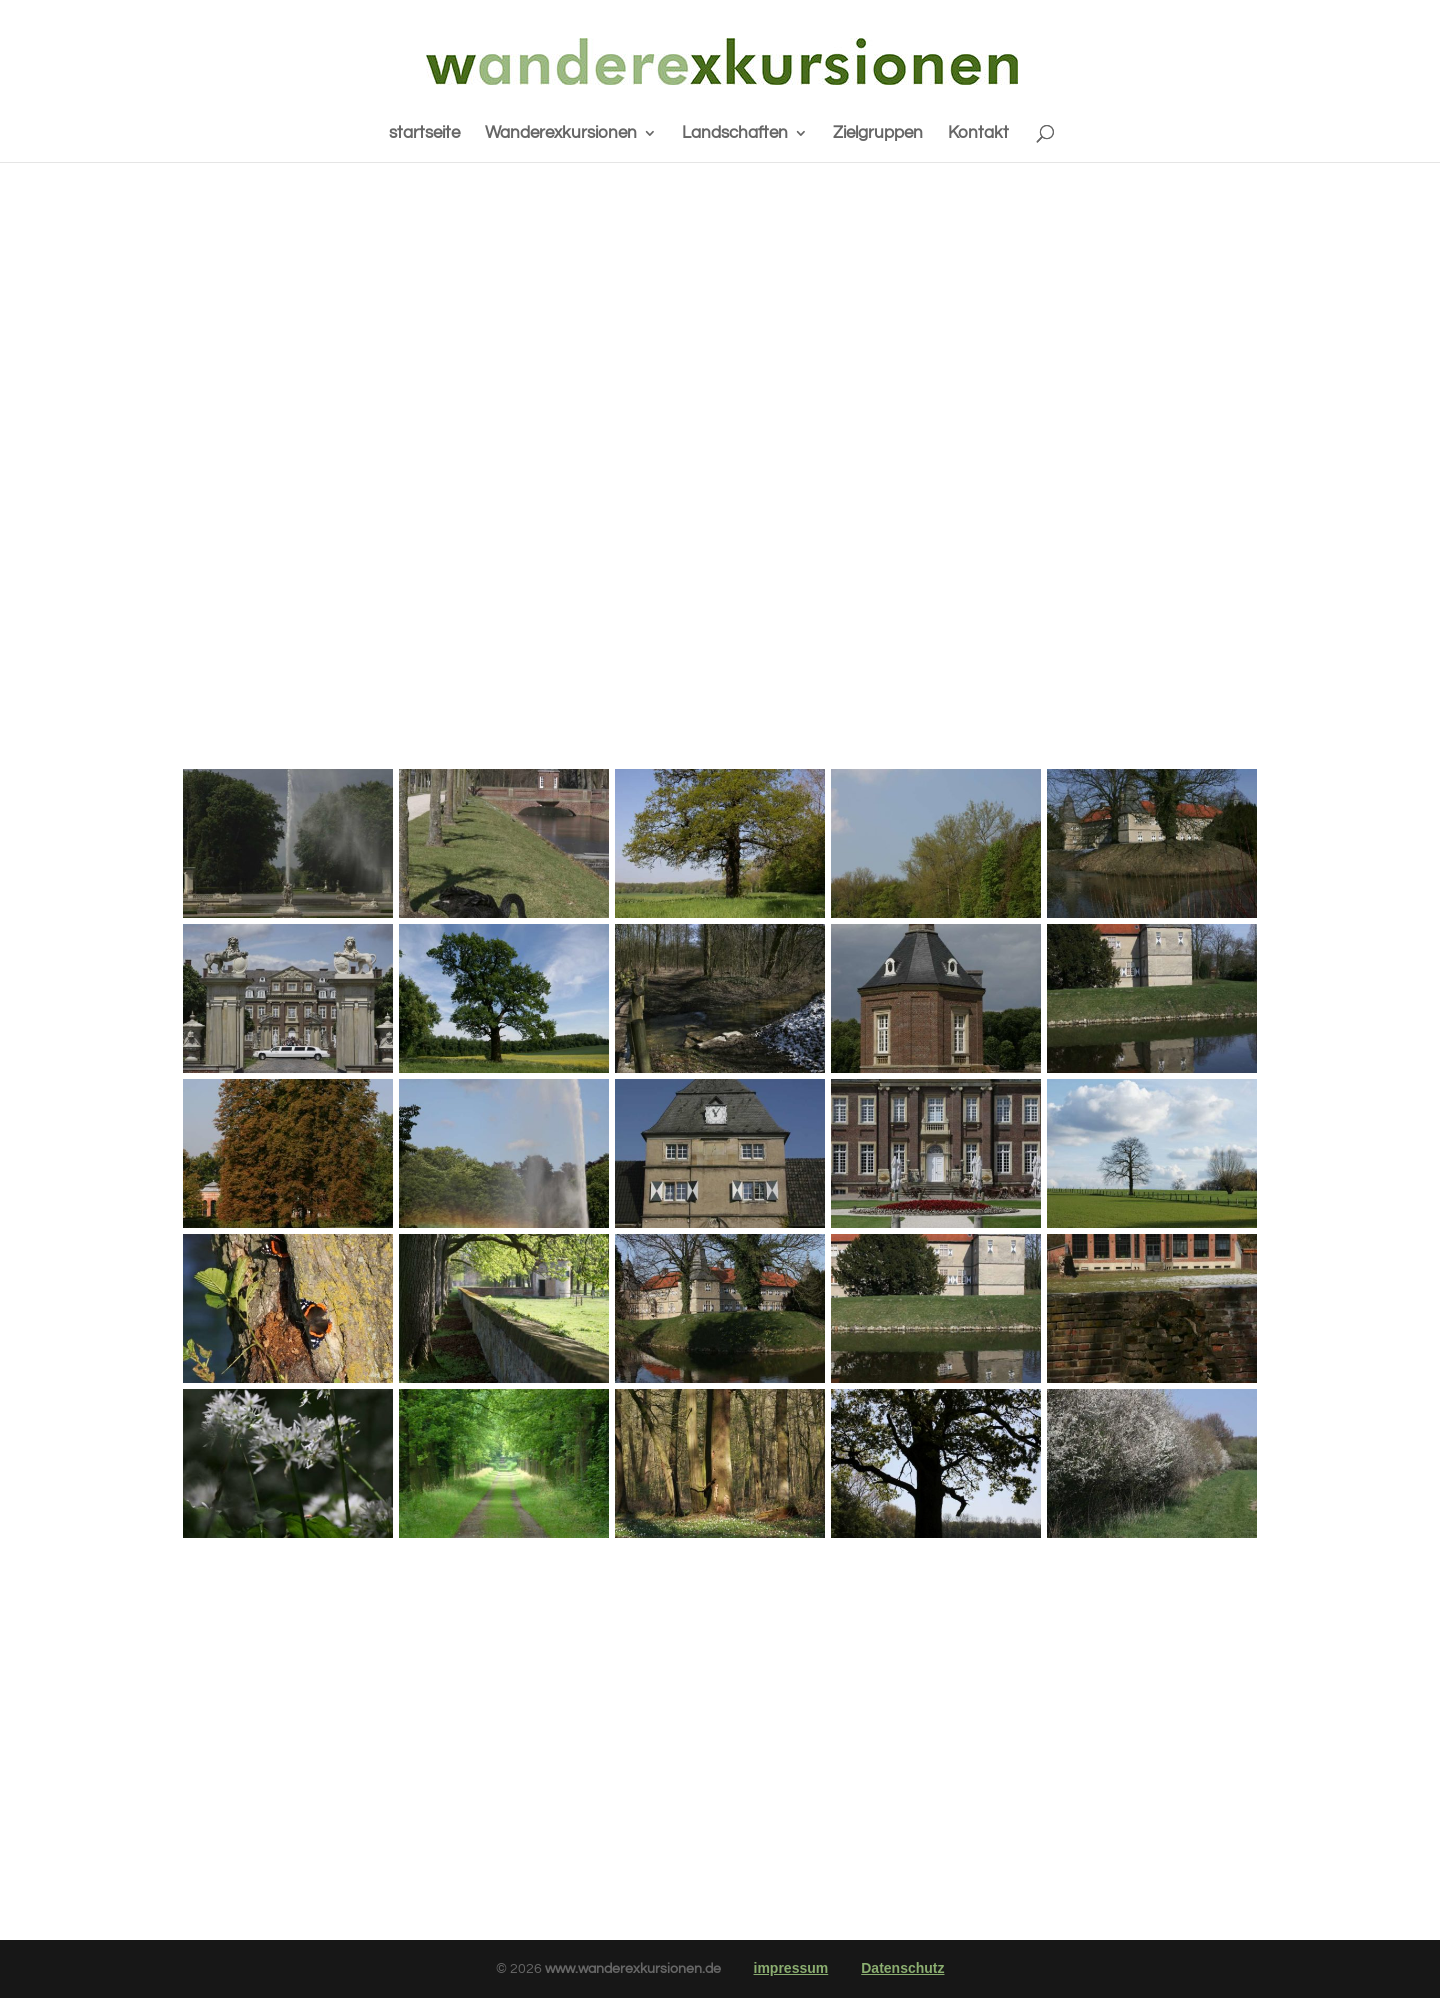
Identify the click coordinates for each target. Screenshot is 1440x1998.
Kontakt (978, 134)
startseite (424, 134)
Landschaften (735, 134)
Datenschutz (902, 1968)
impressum (791, 1968)
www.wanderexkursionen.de (634, 1969)
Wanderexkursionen (561, 134)
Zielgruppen (878, 134)
